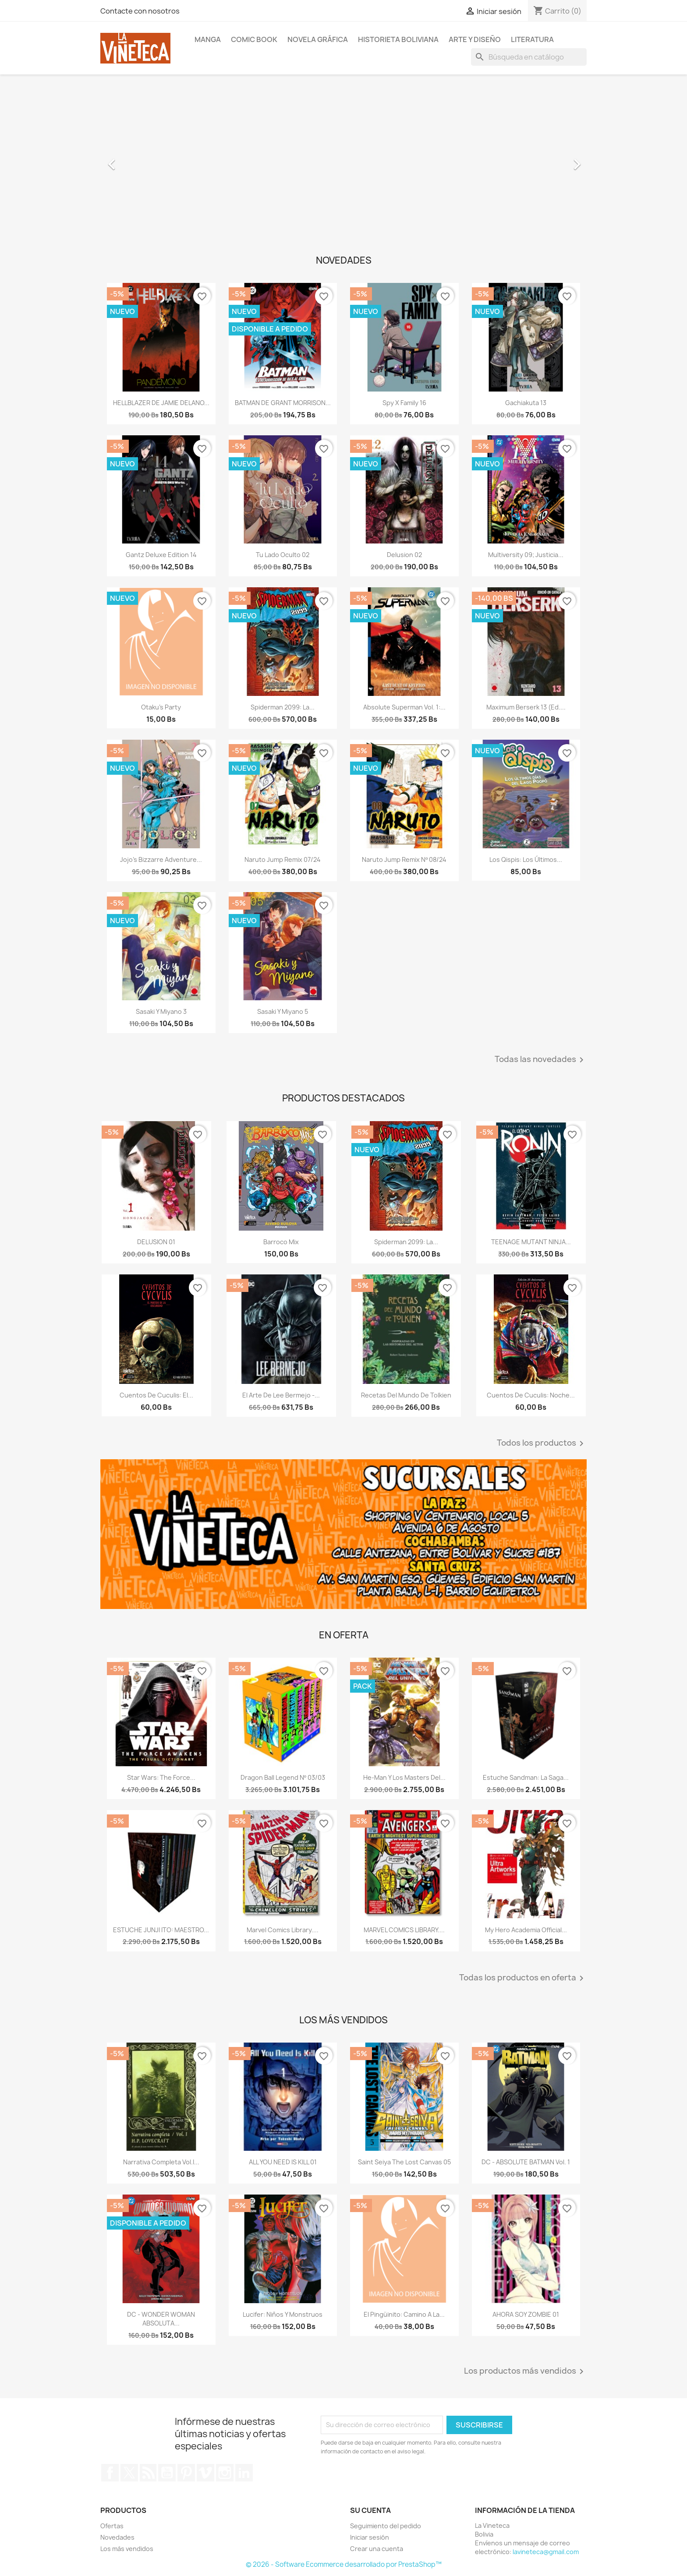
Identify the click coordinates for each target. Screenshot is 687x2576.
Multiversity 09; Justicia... (525, 554)
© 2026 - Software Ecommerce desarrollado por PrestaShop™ (344, 2564)
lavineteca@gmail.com (546, 2552)
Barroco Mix (281, 1242)
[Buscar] (529, 57)
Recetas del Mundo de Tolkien (406, 1395)
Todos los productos (542, 1443)
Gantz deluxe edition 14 (161, 554)
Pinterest (186, 2472)
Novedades (117, 2537)
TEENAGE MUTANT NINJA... (531, 1242)
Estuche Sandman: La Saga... (526, 1777)
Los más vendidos (126, 2548)
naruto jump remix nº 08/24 (404, 859)
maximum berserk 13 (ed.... (526, 707)
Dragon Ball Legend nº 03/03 (283, 1777)
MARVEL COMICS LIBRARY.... (404, 1930)
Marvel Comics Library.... (283, 1930)
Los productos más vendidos (525, 2371)
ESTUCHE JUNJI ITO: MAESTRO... (161, 1930)
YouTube (167, 2472)
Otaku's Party (161, 707)
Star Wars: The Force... (161, 1777)
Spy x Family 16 (404, 403)
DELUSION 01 (156, 1242)
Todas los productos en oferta (523, 1978)
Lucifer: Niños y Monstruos (282, 2314)
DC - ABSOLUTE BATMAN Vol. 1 (526, 2162)
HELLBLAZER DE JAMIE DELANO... (161, 403)
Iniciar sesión (369, 2537)
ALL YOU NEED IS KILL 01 (283, 2162)
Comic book (254, 39)
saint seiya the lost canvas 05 (404, 2162)
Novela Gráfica (317, 39)
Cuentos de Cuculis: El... (156, 1395)
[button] (137, 159)
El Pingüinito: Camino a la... (404, 2314)
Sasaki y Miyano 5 (282, 1011)
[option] (343, 159)
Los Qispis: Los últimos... (525, 859)
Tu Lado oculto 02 (282, 554)
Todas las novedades (541, 1060)
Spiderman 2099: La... (283, 707)
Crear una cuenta (376, 2548)
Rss (148, 2472)
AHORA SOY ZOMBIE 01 (525, 2314)
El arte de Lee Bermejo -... (281, 1395)
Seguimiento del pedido (385, 2526)
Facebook (110, 2472)
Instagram (225, 2472)
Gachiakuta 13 (525, 403)
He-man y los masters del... (404, 1777)
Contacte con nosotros (140, 11)
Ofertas (112, 2526)
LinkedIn (244, 2472)
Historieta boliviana (398, 39)
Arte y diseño (475, 39)
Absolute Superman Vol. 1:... (404, 707)
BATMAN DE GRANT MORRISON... (283, 403)
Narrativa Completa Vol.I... (161, 2162)
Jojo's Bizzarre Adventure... (161, 859)
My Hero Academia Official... (526, 1930)
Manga (208, 39)
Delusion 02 (404, 554)
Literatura (532, 39)
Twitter (129, 2472)
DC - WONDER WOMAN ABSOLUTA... (161, 2318)
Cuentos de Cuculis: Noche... (531, 1395)
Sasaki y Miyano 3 (161, 1011)
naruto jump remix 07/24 (282, 859)
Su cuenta (370, 2510)
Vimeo (205, 2472)
